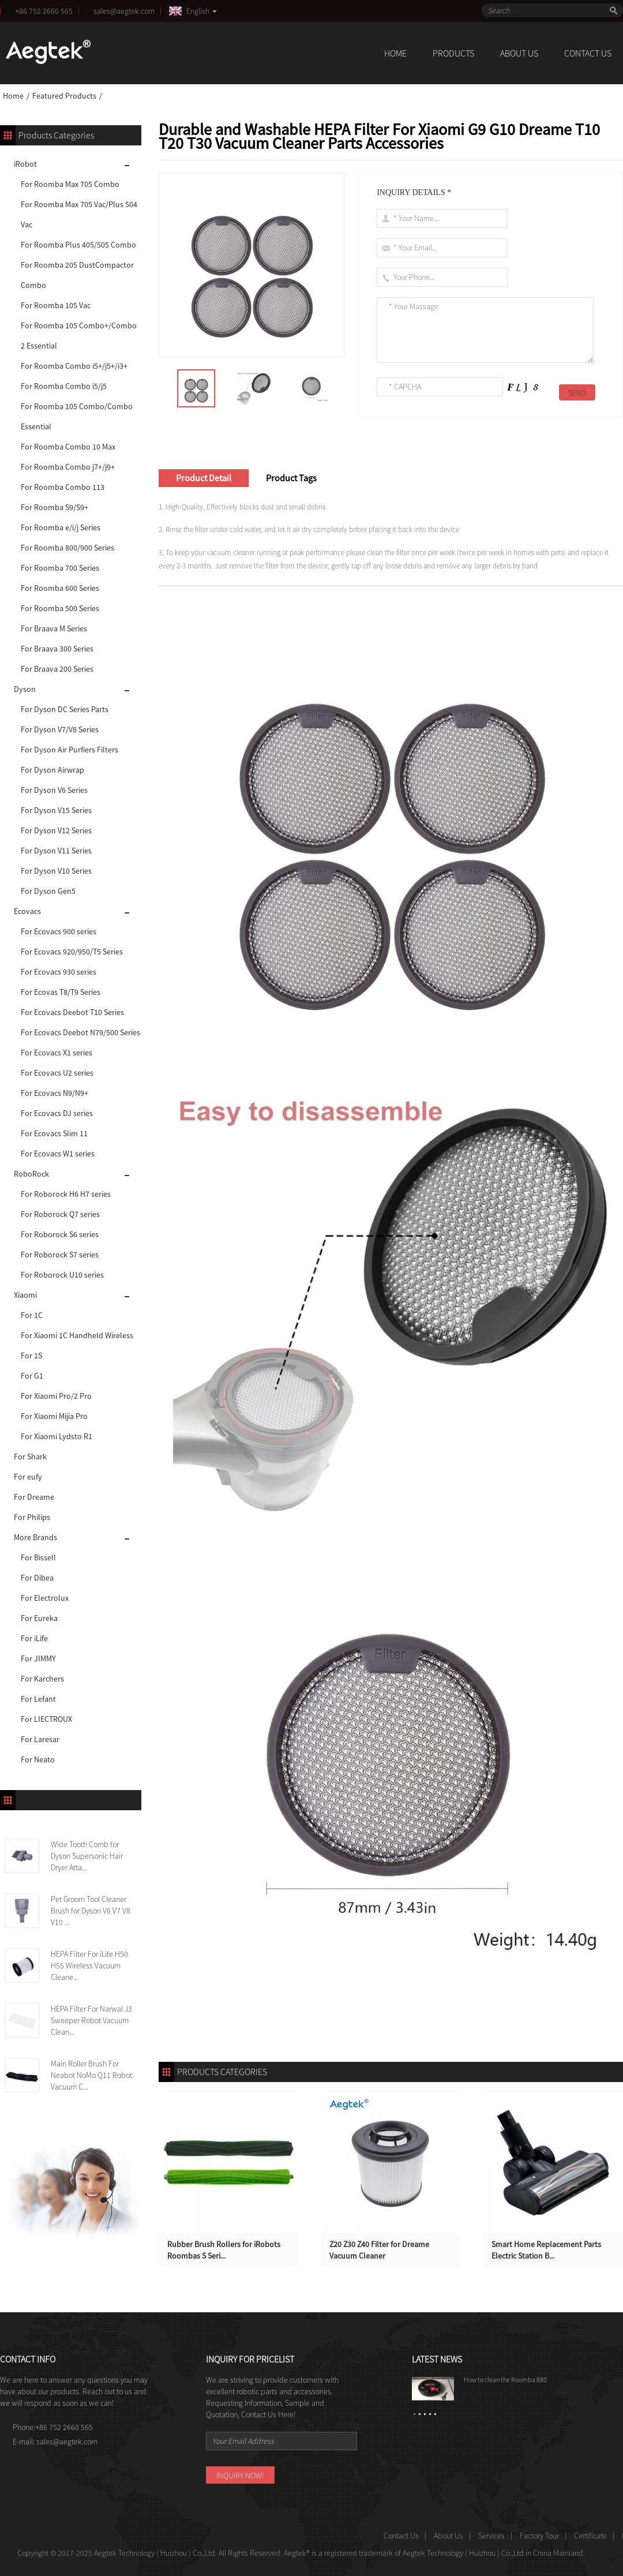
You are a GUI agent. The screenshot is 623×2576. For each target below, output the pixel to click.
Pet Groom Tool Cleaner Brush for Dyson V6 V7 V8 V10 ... (90, 1910)
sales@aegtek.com (125, 11)
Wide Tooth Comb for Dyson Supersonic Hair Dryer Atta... (87, 1856)
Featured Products (64, 96)
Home (13, 96)
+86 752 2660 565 (44, 11)
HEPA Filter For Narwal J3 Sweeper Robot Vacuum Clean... (91, 2020)
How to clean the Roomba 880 (505, 2379)
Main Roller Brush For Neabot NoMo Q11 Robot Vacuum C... (91, 2075)
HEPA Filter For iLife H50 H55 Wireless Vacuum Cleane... (89, 1965)
